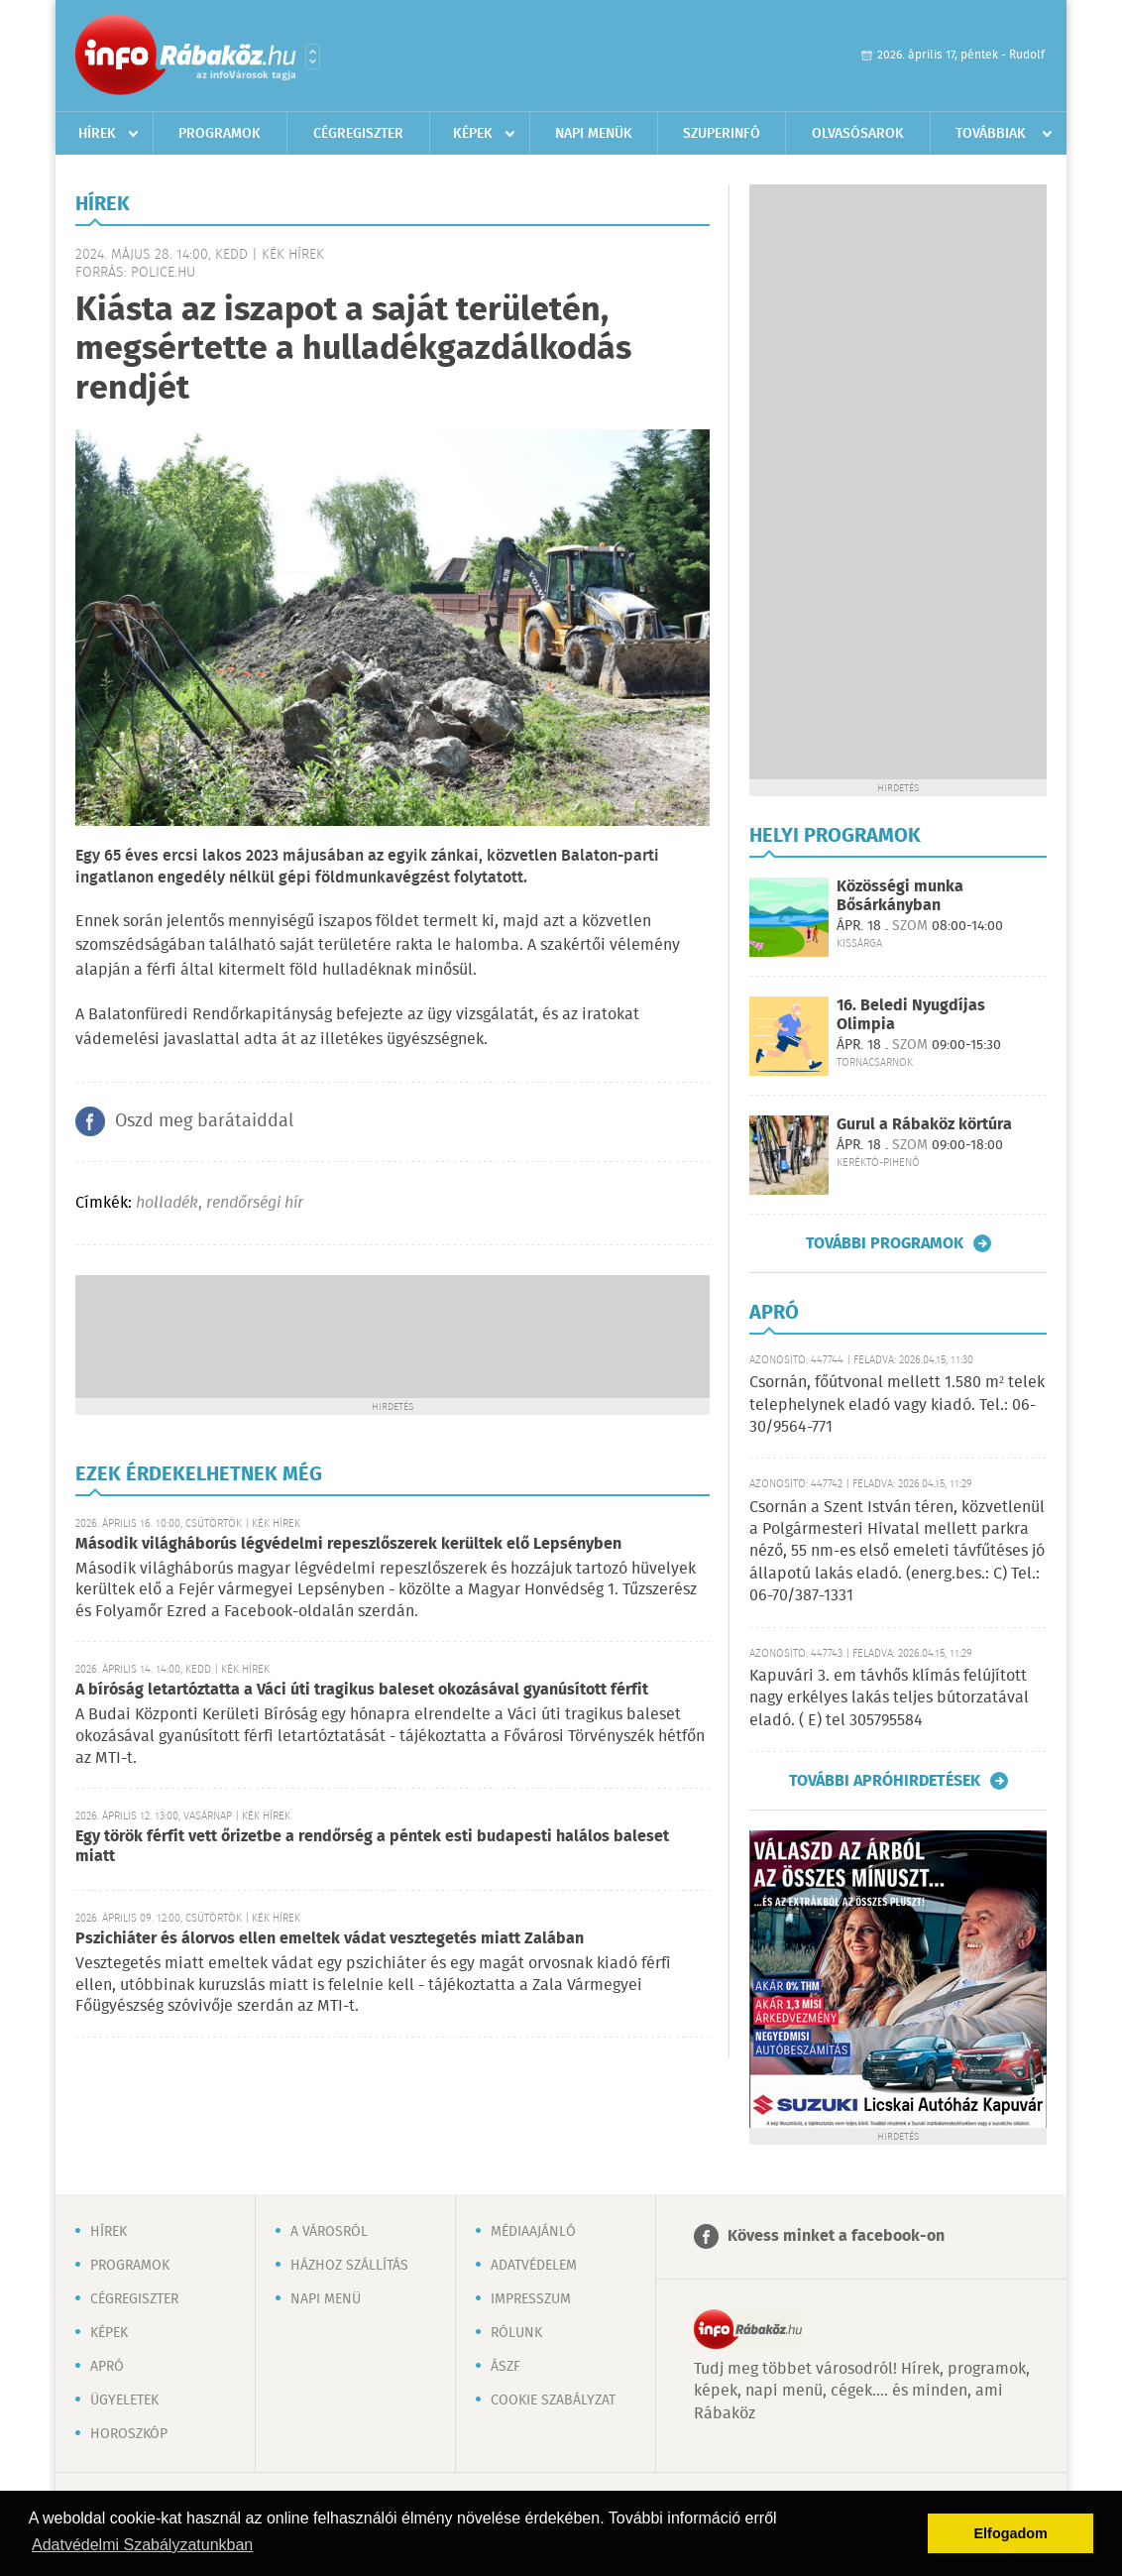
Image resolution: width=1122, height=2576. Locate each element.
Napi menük (593, 134)
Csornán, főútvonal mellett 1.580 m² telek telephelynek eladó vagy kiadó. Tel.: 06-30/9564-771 (897, 1405)
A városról (329, 2232)
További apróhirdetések (884, 1781)
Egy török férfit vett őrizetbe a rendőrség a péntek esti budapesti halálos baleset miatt (372, 1846)
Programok (219, 134)
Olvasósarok (858, 134)
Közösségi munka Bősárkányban (900, 896)
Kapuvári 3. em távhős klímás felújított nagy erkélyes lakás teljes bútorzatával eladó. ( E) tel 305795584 (889, 1698)
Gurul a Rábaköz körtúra (924, 1124)
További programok (884, 1243)
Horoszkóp (129, 2434)
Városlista (312, 56)
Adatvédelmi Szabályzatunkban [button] (142, 2544)
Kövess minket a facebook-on (836, 2236)
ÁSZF (505, 2367)
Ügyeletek (124, 2400)
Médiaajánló (533, 2232)
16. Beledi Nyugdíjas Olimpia (911, 1015)
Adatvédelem (534, 2266)
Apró (107, 2367)
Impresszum (531, 2299)
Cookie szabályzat (553, 2400)
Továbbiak (990, 134)
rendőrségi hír (254, 1203)
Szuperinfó (721, 134)
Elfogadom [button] (1011, 2533)
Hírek (97, 134)
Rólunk (516, 2333)
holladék (167, 1203)
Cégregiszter (358, 134)
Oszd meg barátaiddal (204, 1121)
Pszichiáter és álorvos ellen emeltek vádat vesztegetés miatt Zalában (329, 1939)
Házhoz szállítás (349, 2266)
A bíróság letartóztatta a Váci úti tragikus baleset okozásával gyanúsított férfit (361, 1690)
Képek (473, 134)
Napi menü (325, 2299)
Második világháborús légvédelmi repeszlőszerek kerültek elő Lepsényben (348, 1544)
